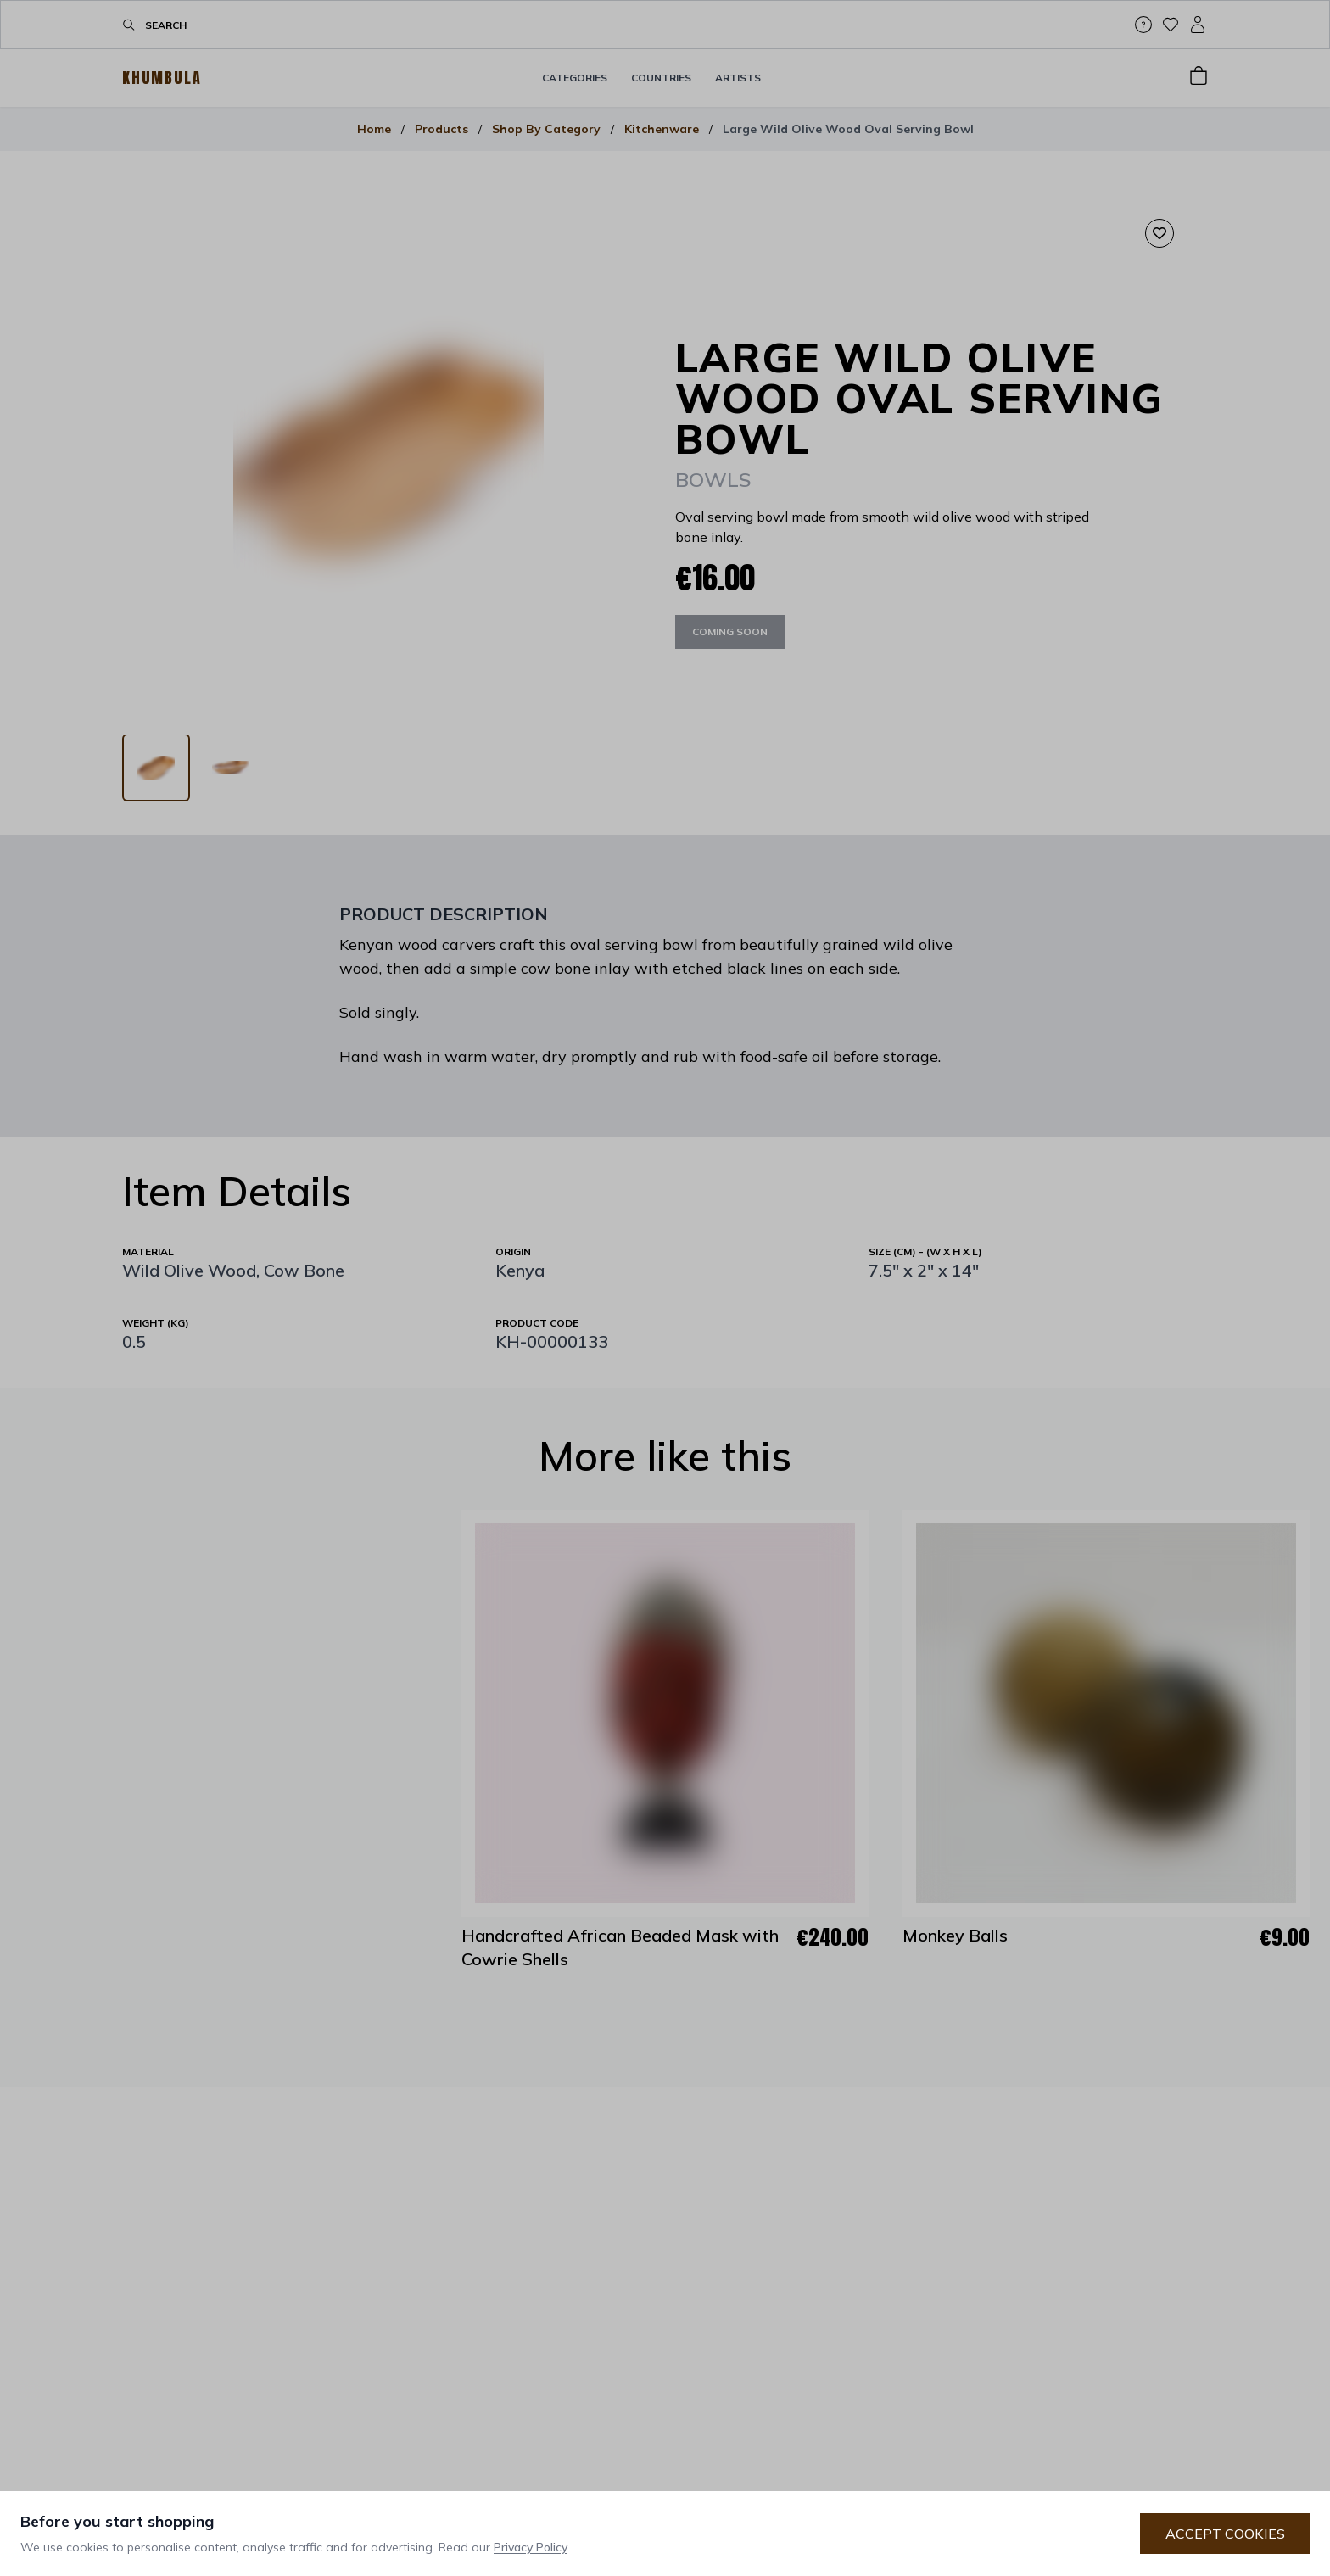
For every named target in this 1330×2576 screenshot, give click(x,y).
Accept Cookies (1225, 2533)
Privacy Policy (530, 2547)
